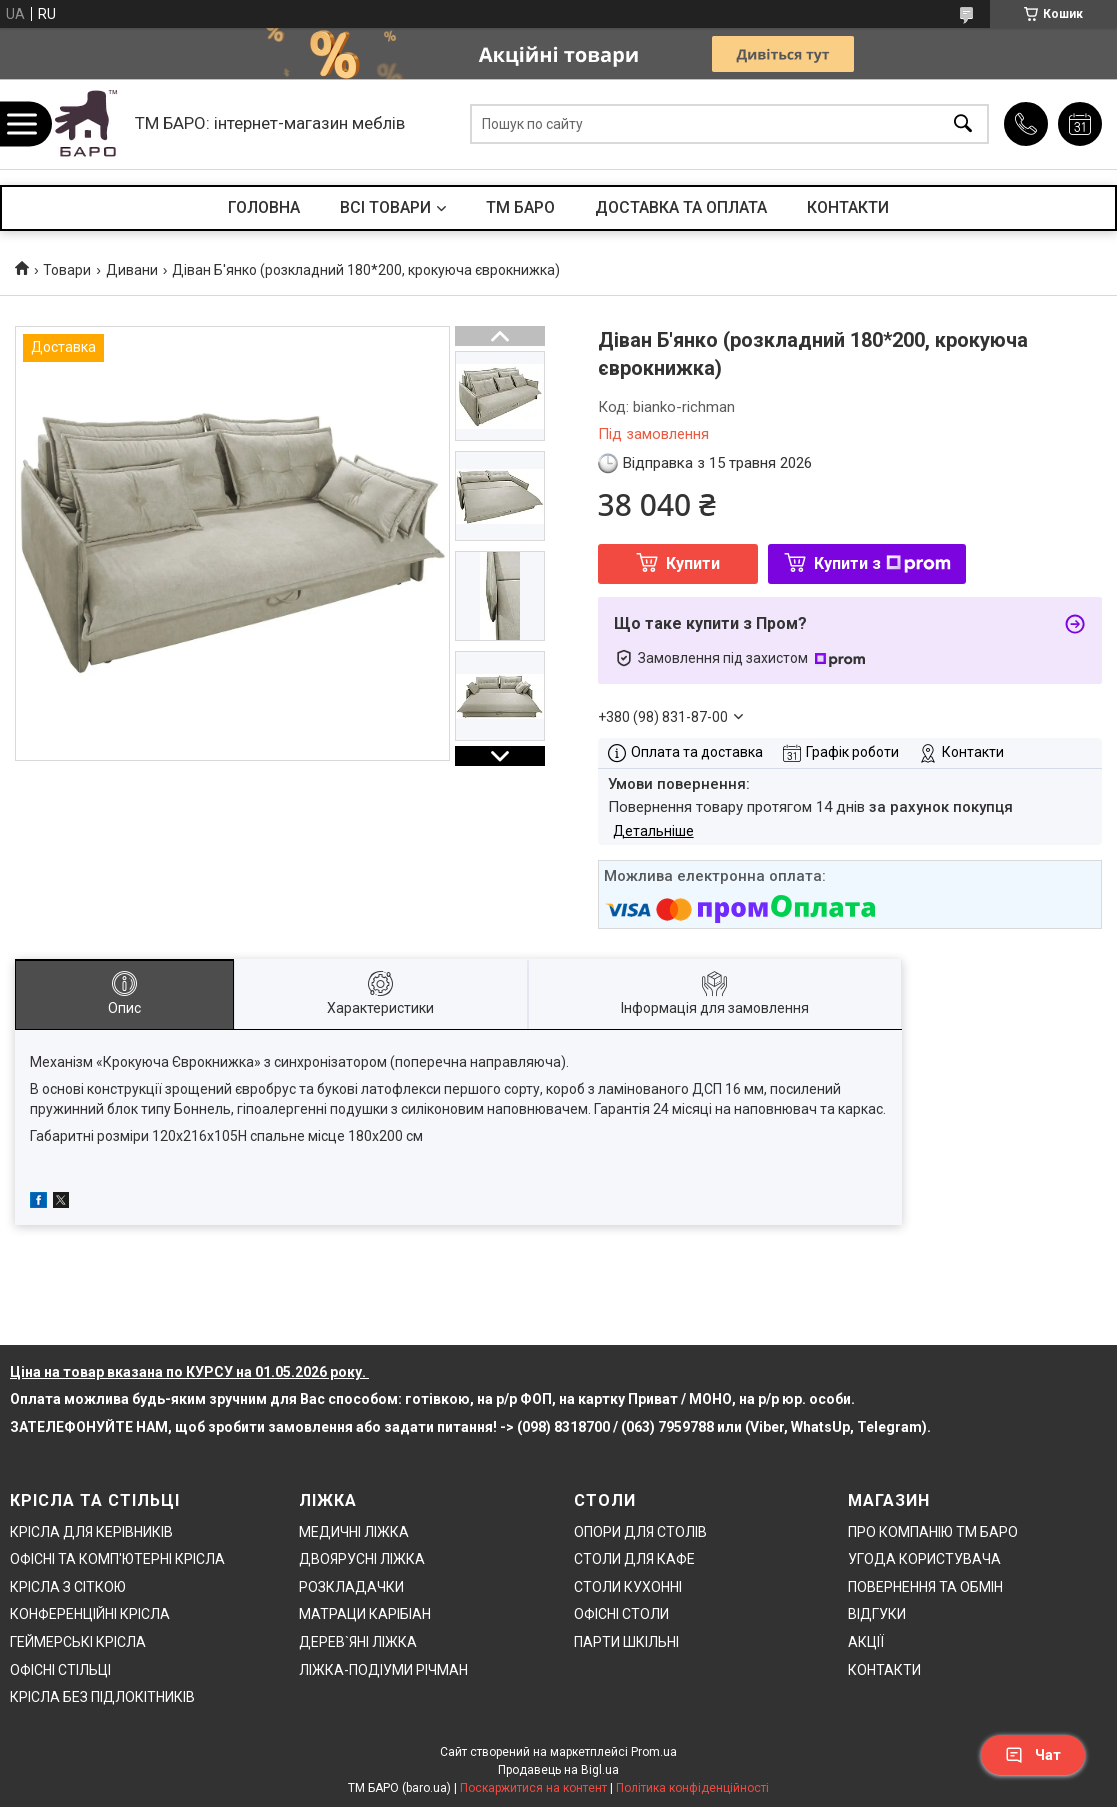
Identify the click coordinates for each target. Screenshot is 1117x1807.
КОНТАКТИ (848, 207)
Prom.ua (654, 1752)
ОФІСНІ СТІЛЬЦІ (60, 1670)
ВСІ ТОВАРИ (385, 207)
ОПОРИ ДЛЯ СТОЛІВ (640, 1532)
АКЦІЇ (866, 1642)
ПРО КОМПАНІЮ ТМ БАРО (933, 1532)
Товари (67, 270)
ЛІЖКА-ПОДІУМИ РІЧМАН (383, 1670)
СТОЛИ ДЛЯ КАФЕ (634, 1559)
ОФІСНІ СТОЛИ (621, 1614)
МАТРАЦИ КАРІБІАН (365, 1614)
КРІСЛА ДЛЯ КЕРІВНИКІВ (91, 1532)
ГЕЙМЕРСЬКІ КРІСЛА (78, 1642)
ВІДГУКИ (877, 1614)
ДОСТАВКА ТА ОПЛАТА (681, 207)
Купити (693, 563)
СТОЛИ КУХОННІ (628, 1587)
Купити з (882, 563)
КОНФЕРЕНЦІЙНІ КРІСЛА (90, 1614)
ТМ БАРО (520, 207)
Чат (1033, 1755)
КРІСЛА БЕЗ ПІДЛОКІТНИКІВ (102, 1697)
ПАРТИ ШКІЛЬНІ (626, 1642)
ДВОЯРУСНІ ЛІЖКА (362, 1559)
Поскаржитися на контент (533, 1788)
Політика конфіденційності (692, 1788)
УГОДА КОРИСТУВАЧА (924, 1559)
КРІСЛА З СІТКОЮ (68, 1587)
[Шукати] (963, 124)
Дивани (132, 270)
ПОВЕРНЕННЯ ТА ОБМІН (925, 1587)
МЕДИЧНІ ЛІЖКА (354, 1532)
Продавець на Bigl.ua (558, 1770)
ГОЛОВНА (264, 207)
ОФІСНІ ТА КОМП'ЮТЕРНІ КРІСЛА (117, 1559)
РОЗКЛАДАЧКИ (351, 1587)
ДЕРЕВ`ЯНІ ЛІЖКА (358, 1642)
